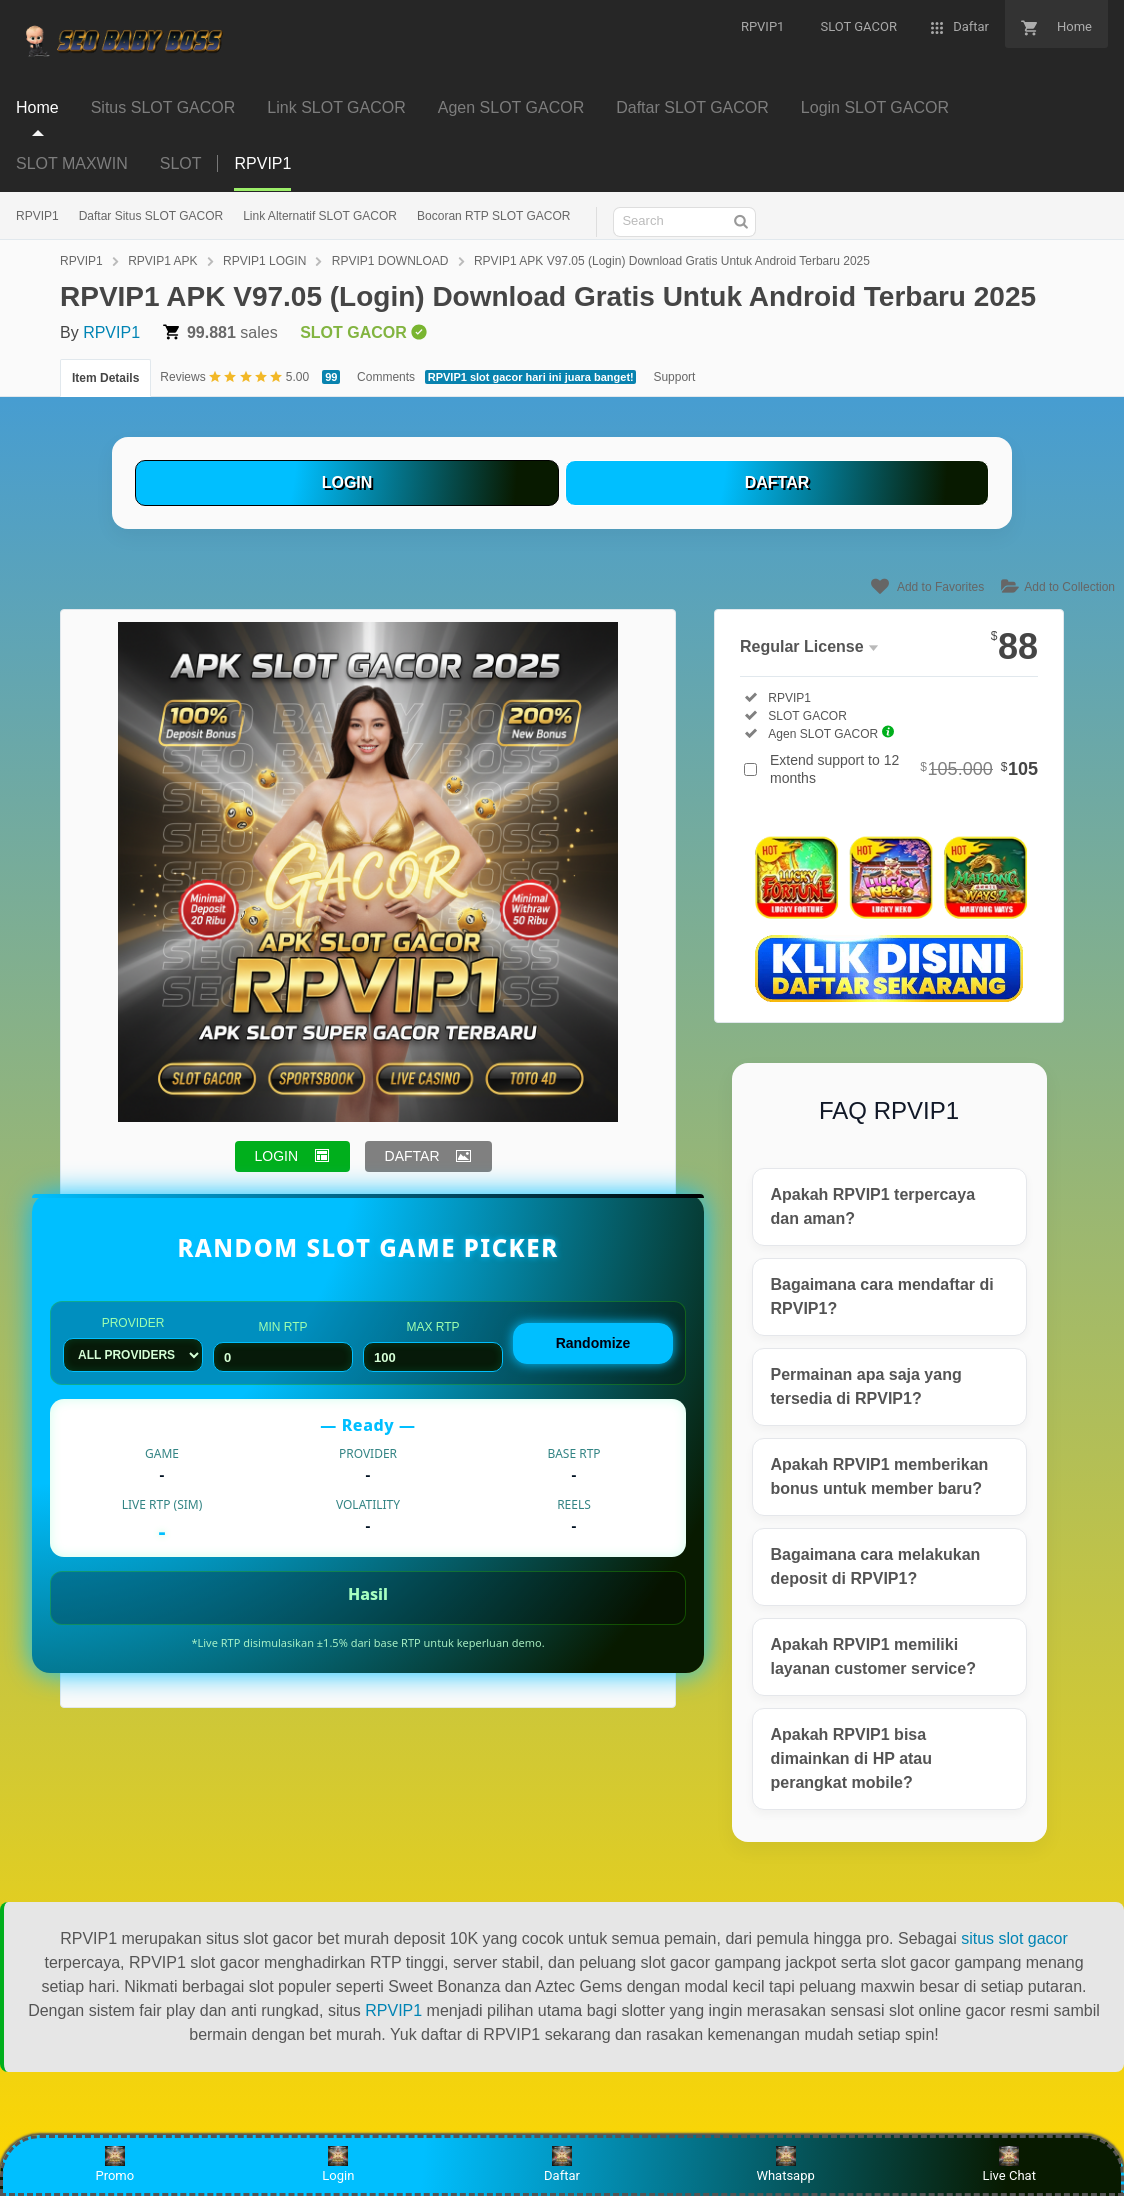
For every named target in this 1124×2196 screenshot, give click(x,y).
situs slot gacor (1014, 1938)
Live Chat (1008, 2164)
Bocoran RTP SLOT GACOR (493, 216)
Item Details (105, 378)
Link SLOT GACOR (336, 107)
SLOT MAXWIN (72, 163)
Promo (114, 2164)
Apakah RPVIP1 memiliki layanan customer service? (873, 1656)
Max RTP (433, 1346)
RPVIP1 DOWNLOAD (390, 261)
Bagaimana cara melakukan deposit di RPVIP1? (876, 1566)
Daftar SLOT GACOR (692, 107)
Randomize (593, 1343)
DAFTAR (777, 482)
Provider (133, 1344)
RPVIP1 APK (162, 261)
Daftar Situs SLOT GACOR (151, 216)
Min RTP (283, 1346)
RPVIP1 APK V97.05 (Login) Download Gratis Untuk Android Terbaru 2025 (672, 261)
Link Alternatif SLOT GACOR (320, 216)
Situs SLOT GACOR (163, 107)
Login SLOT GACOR (875, 107)
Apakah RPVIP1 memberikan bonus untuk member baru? (880, 1476)
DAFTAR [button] (412, 1156)
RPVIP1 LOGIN (264, 261)
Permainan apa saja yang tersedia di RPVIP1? (866, 1386)
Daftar (562, 2164)
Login (338, 2164)
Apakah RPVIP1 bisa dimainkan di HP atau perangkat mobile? (852, 1758)
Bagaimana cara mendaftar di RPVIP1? (882, 1296)
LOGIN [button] (277, 1156)
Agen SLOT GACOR (511, 107)
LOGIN (347, 482)
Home (37, 107)
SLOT (181, 163)
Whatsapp (785, 2164)
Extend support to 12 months (904, 769)
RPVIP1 (37, 216)
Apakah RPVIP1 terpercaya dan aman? (873, 1206)
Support (674, 377)
